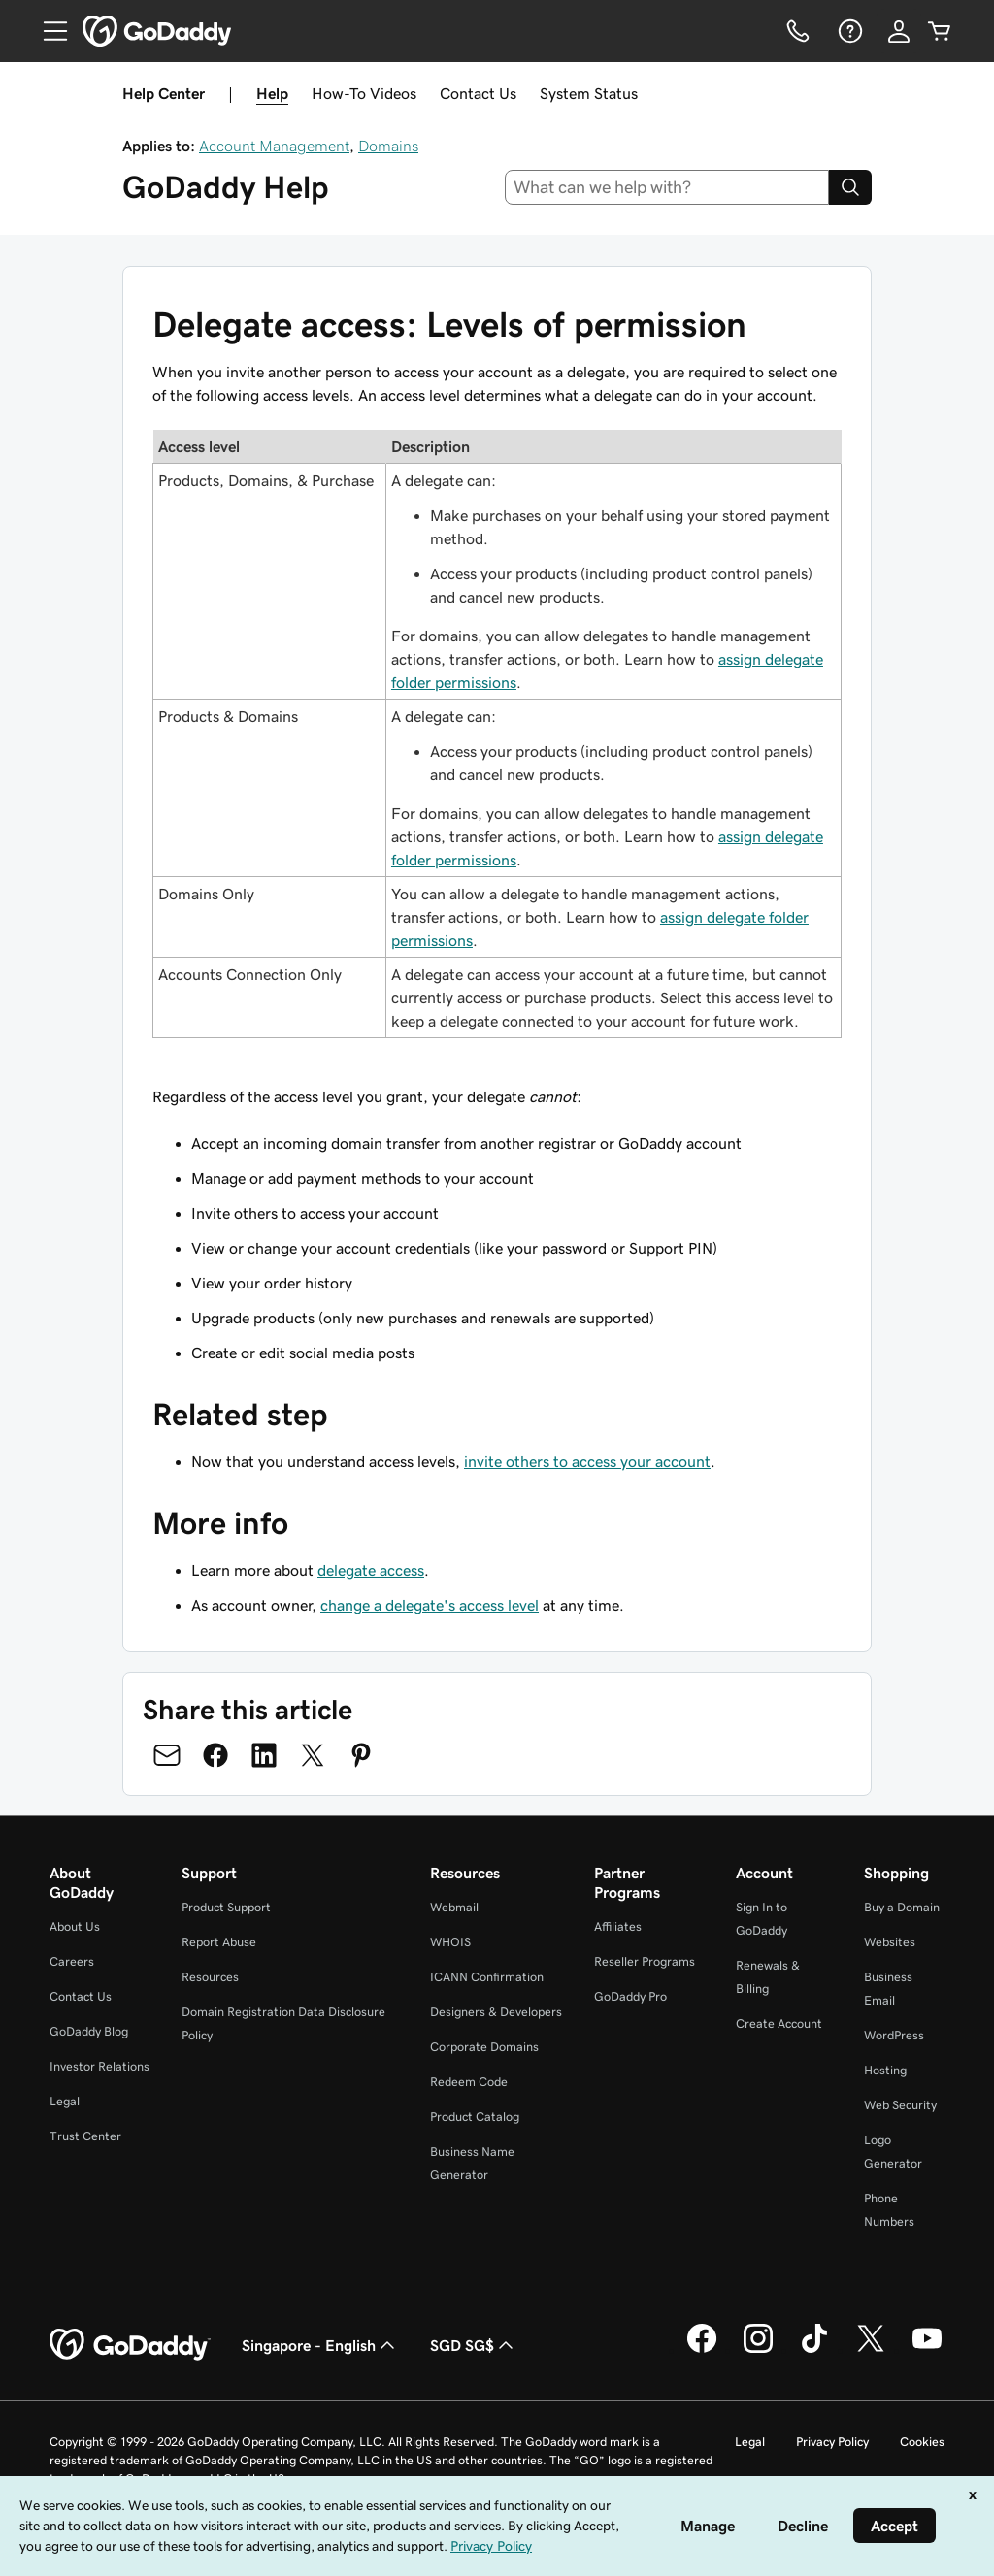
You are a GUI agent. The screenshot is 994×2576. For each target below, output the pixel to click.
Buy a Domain (902, 1907)
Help (272, 93)
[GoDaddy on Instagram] (758, 2350)
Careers (72, 1961)
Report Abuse (219, 1942)
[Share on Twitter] (312, 1755)
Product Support (226, 1907)
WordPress (894, 2035)
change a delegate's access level (429, 1605)
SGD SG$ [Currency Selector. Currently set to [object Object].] (473, 2345)
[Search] (850, 187)
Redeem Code (469, 2081)
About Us (75, 1926)
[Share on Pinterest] (361, 1755)
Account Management (274, 145)
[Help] (848, 31)
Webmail (454, 1907)
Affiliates (618, 1926)
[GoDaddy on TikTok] (814, 2350)
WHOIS (450, 1942)
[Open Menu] (47, 31)
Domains (388, 145)
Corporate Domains (484, 2046)
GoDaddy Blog (89, 2031)
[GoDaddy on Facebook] (701, 2350)
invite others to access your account (587, 1461)
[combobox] (667, 187)
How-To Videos (364, 93)
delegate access (370, 1570)
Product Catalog (474, 2116)
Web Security (900, 2105)
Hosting (885, 2070)
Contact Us (478, 93)
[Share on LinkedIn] (264, 1755)
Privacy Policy (832, 2441)
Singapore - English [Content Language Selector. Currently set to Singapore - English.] (320, 2345)
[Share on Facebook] (215, 1755)
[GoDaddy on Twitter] (870, 2350)
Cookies (922, 2441)
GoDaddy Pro (630, 1996)
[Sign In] (899, 31)
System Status (589, 93)
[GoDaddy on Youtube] (927, 2350)
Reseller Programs (644, 1961)
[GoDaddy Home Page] (130, 2345)
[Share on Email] (167, 1755)
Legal (65, 2101)
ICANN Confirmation (487, 1977)
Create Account (779, 2023)
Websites (889, 1942)
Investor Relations (99, 2066)
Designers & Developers (496, 2011)
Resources (210, 1977)
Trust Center (85, 2136)
